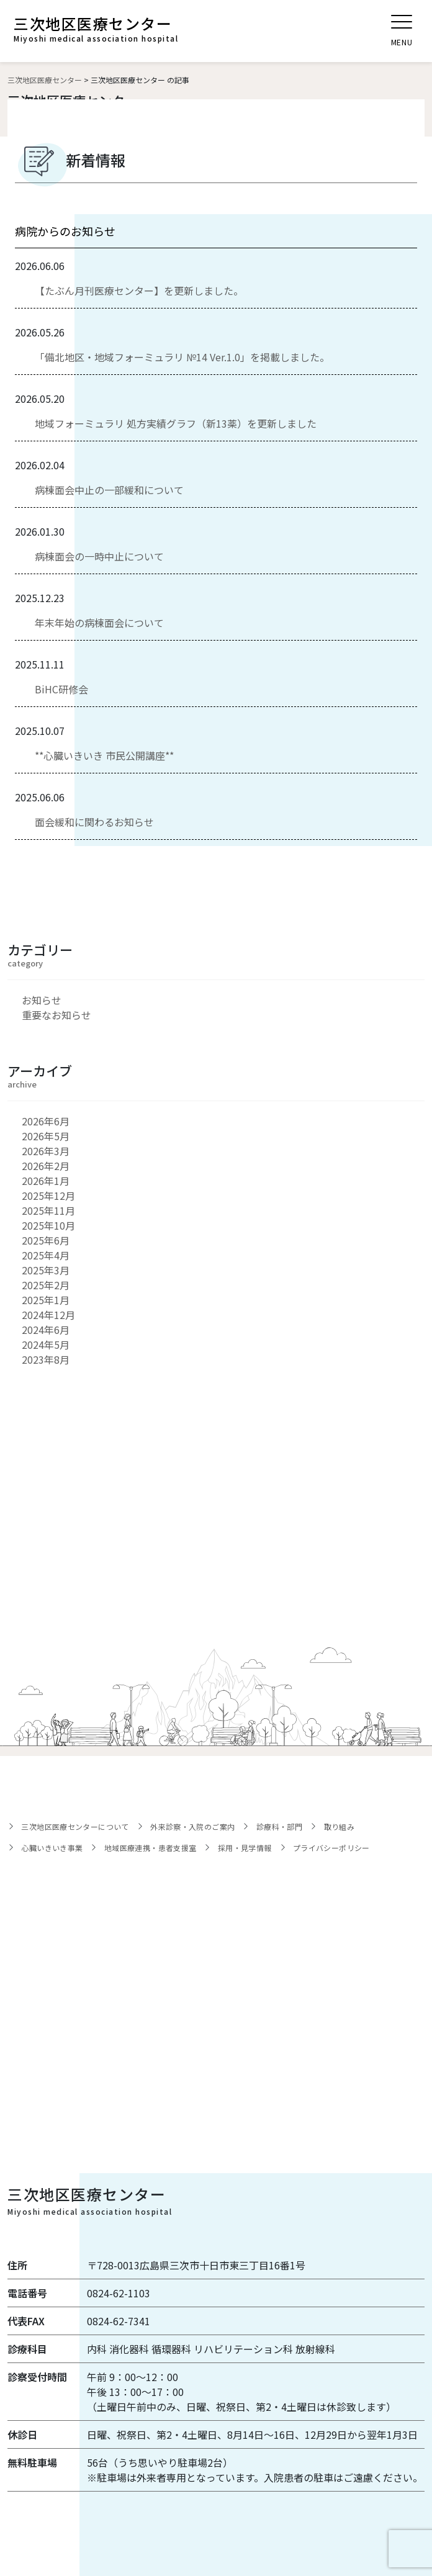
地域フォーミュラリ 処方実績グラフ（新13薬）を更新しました (176, 423)
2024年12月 (48, 1314)
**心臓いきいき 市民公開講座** (104, 755)
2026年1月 (46, 1180)
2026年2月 (46, 1165)
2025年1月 (46, 1299)
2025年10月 (48, 1225)
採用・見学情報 (245, 1847)
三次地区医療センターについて (74, 1826)
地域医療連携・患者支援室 (150, 1847)
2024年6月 (46, 1329)
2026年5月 (46, 1135)
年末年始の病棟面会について (99, 622)
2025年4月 (46, 1255)
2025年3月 (46, 1270)
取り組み (339, 1826)
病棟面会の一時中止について (99, 556)
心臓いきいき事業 (52, 1847)
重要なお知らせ (56, 1014)
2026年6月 (46, 1121)
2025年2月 (46, 1284)
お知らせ (41, 1000)
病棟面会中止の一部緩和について (109, 489)
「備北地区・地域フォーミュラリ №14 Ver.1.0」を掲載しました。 (182, 356)
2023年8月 (46, 1359)
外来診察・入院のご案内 (192, 1826)
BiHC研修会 (61, 689)
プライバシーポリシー (331, 1847)
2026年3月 (46, 1150)
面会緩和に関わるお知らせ (94, 821)
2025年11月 (48, 1210)
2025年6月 (46, 1240)
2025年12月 (48, 1195)
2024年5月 (46, 1344)
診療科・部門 (279, 1826)
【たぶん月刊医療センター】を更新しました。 (139, 290)
